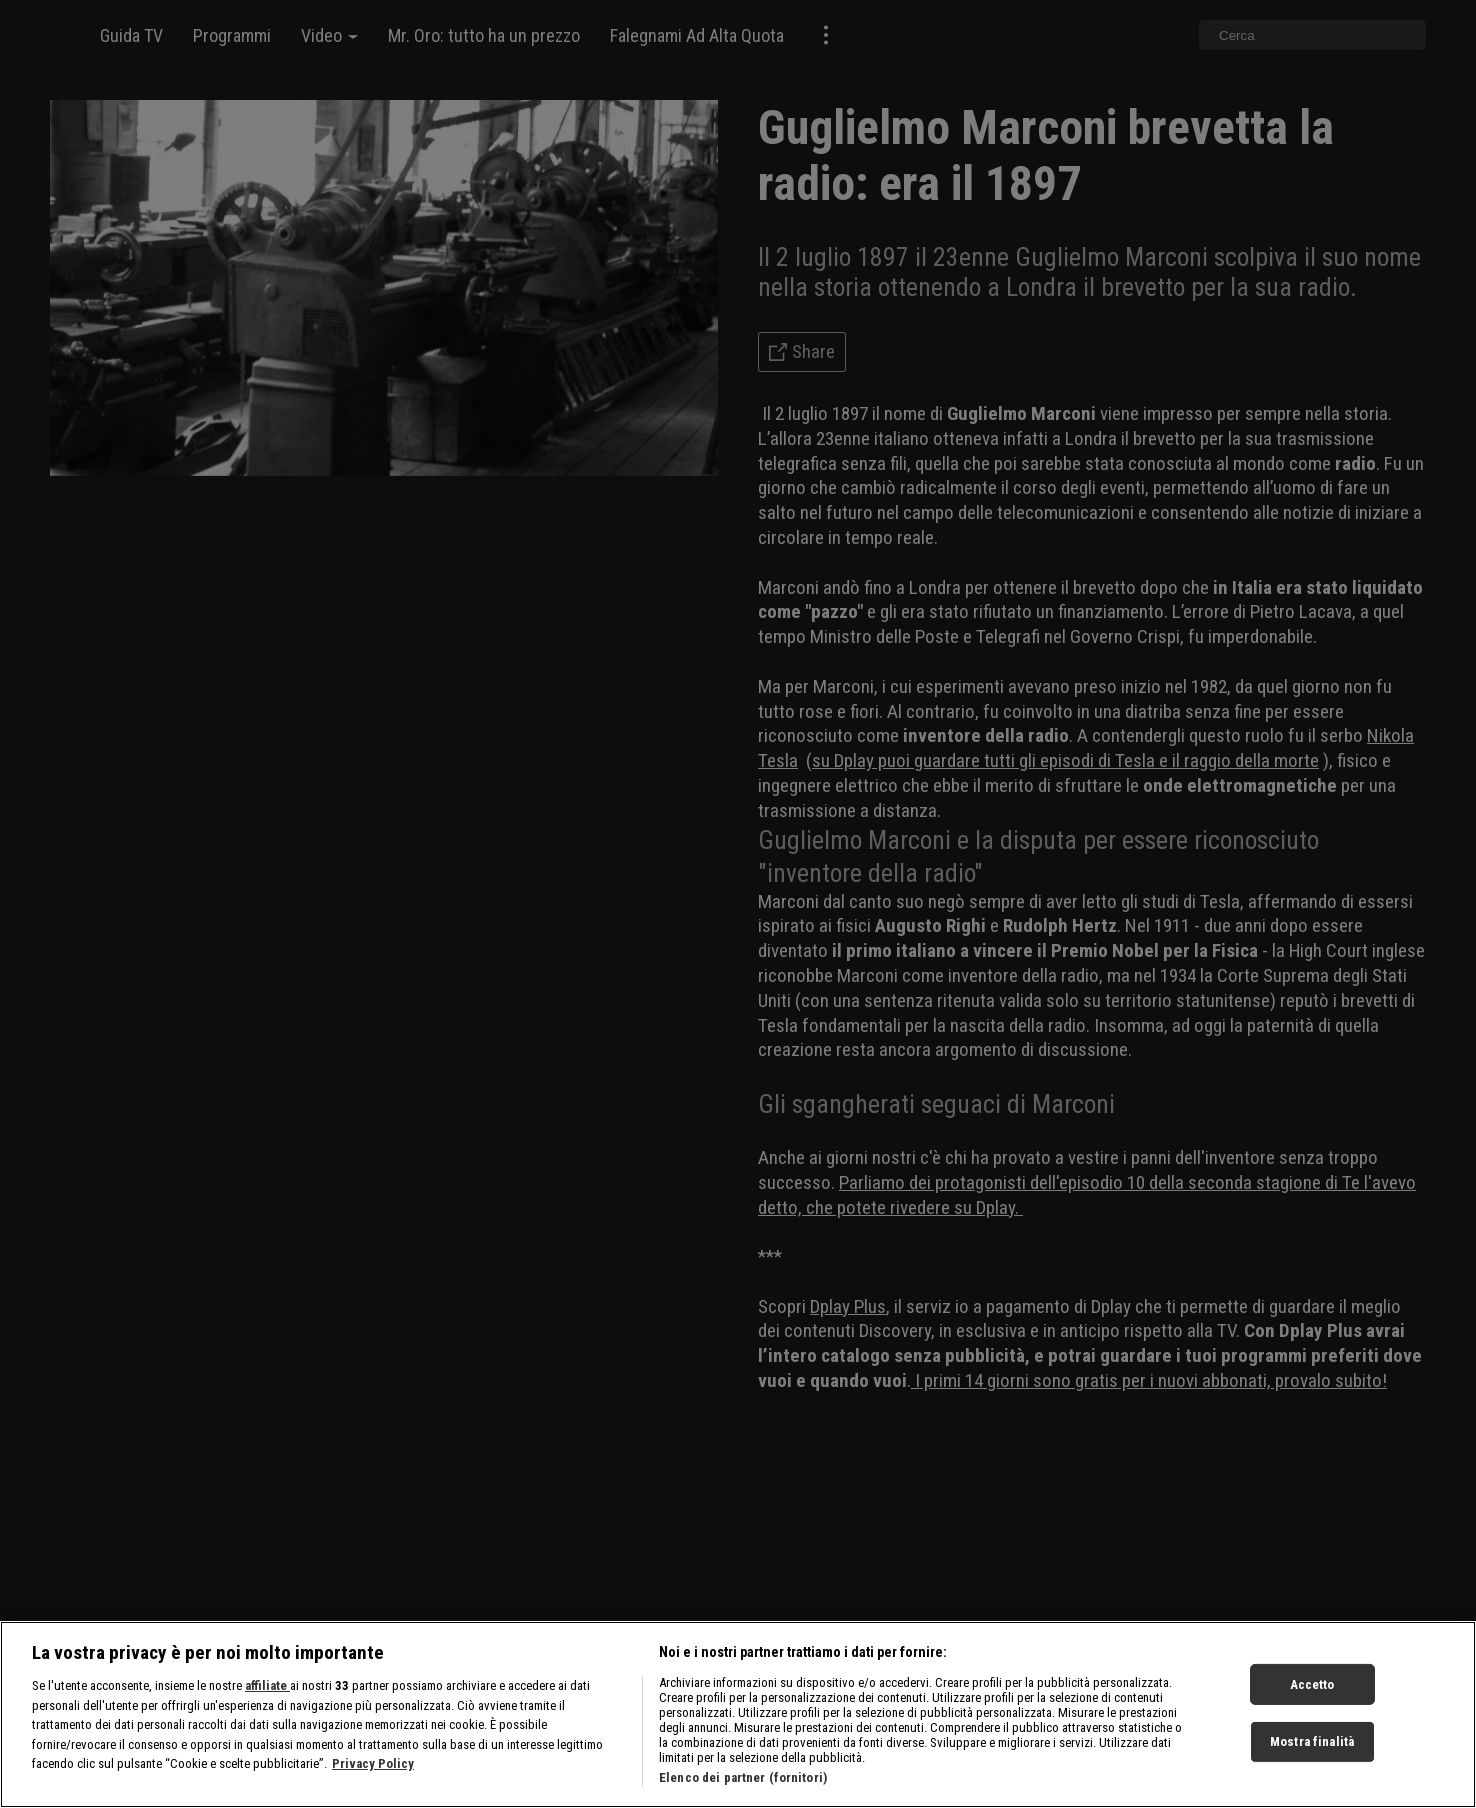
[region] (738, 1714)
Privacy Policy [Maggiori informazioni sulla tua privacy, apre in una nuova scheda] (373, 1763)
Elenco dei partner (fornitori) (743, 1777)
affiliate (267, 1685)
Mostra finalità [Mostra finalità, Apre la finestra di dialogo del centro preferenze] (1312, 1741)
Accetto (1312, 1683)
